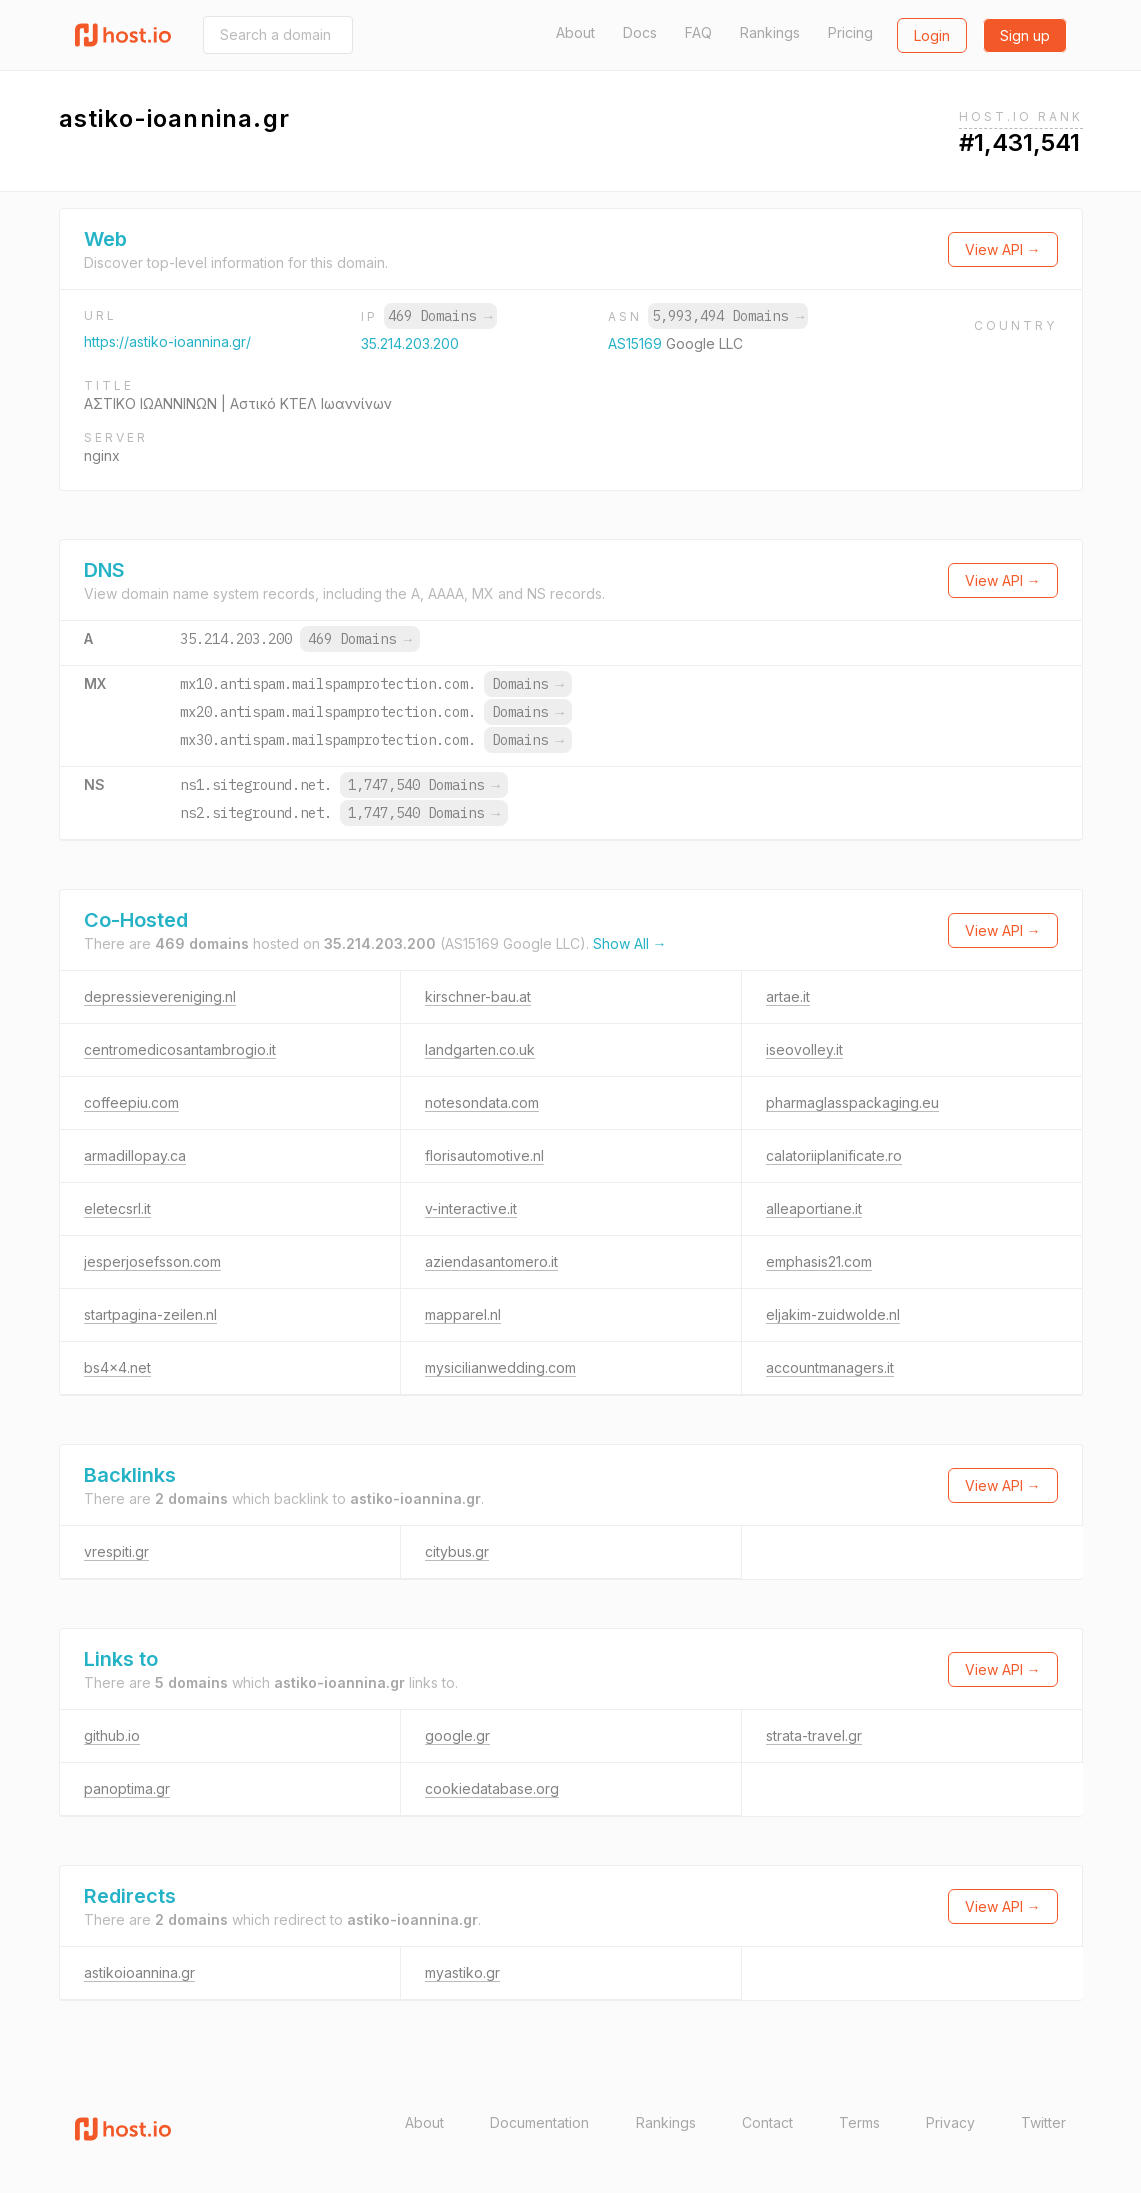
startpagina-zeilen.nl (150, 1314)
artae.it (788, 996)
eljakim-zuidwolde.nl (833, 1314)
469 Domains (440, 316)
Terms (859, 2122)
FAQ (698, 32)
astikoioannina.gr (139, 1972)
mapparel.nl (463, 1314)
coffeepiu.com (131, 1102)
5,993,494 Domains (728, 316)
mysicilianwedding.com (500, 1367)
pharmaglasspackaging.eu (852, 1102)
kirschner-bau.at (478, 996)
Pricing (850, 32)
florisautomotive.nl (484, 1155)
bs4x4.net (117, 1367)
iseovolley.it (804, 1049)
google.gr (457, 1735)
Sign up (1025, 35)
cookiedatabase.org (492, 1788)
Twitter (1043, 2122)
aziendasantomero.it (491, 1261)
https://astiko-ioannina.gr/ (167, 341)
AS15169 (637, 343)
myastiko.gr (462, 1972)
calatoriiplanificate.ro (834, 1155)
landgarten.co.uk (480, 1049)
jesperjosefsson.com (152, 1261)
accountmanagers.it (830, 1367)
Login (932, 35)
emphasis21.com (819, 1261)
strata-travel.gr (814, 1735)
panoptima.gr (127, 1788)
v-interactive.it (471, 1208)
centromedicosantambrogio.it (180, 1049)
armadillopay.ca (135, 1155)
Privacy (950, 2122)
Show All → (630, 943)
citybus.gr (457, 1551)
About (575, 32)
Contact (767, 2122)
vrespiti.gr (116, 1551)
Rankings (770, 32)
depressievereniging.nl (160, 996)
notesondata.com (482, 1102)
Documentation (539, 2122)
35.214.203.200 (410, 343)
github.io (112, 1735)
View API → (1003, 249)
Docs (640, 32)
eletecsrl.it (117, 1208)
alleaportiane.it (814, 1208)
